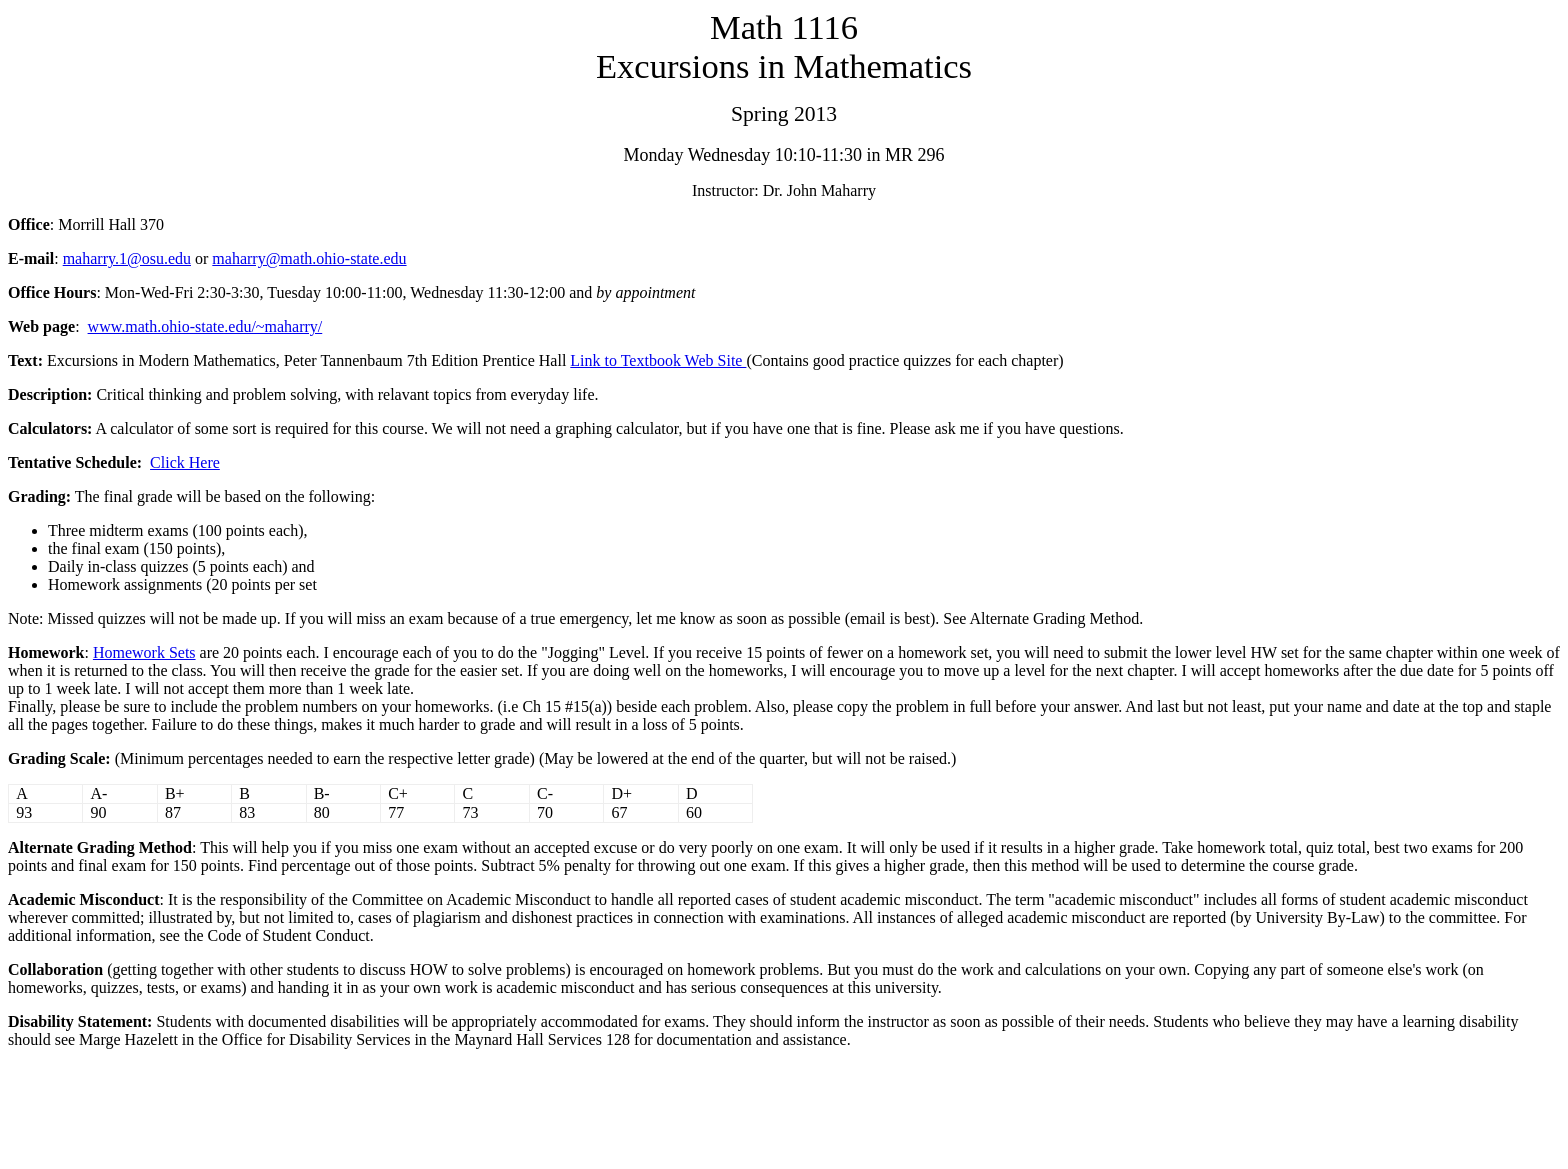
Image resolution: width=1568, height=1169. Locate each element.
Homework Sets (144, 652)
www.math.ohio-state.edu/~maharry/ (205, 326)
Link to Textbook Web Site (658, 360)
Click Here (185, 462)
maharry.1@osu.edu (127, 258)
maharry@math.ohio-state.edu (309, 258)
